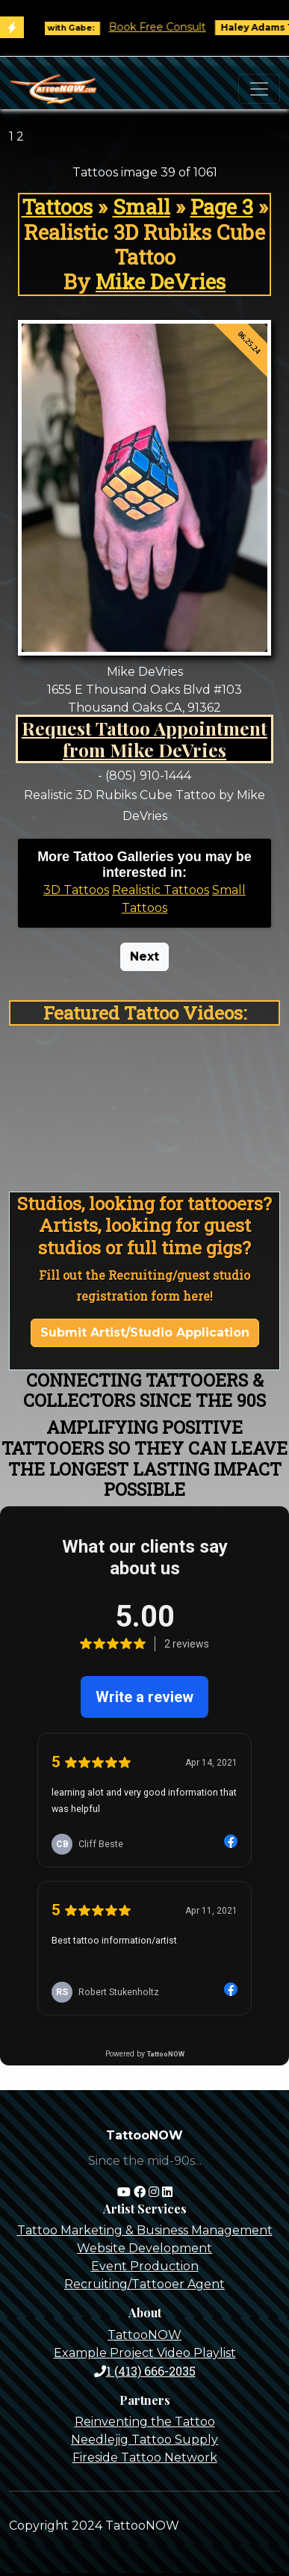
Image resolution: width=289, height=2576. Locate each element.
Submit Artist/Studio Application (144, 1332)
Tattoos (57, 207)
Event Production (145, 2266)
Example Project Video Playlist (145, 2353)
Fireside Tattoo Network (144, 2457)
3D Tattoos (76, 890)
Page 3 (221, 207)
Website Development (144, 2248)
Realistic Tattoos (160, 890)
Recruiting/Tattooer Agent (144, 2284)
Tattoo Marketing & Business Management (145, 2230)
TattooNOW (144, 2335)
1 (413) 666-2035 (145, 2371)
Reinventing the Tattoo (145, 2422)
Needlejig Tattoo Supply (144, 2439)
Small (141, 207)
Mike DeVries (161, 281)
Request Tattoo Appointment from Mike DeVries (144, 738)
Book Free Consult (165, 27)
